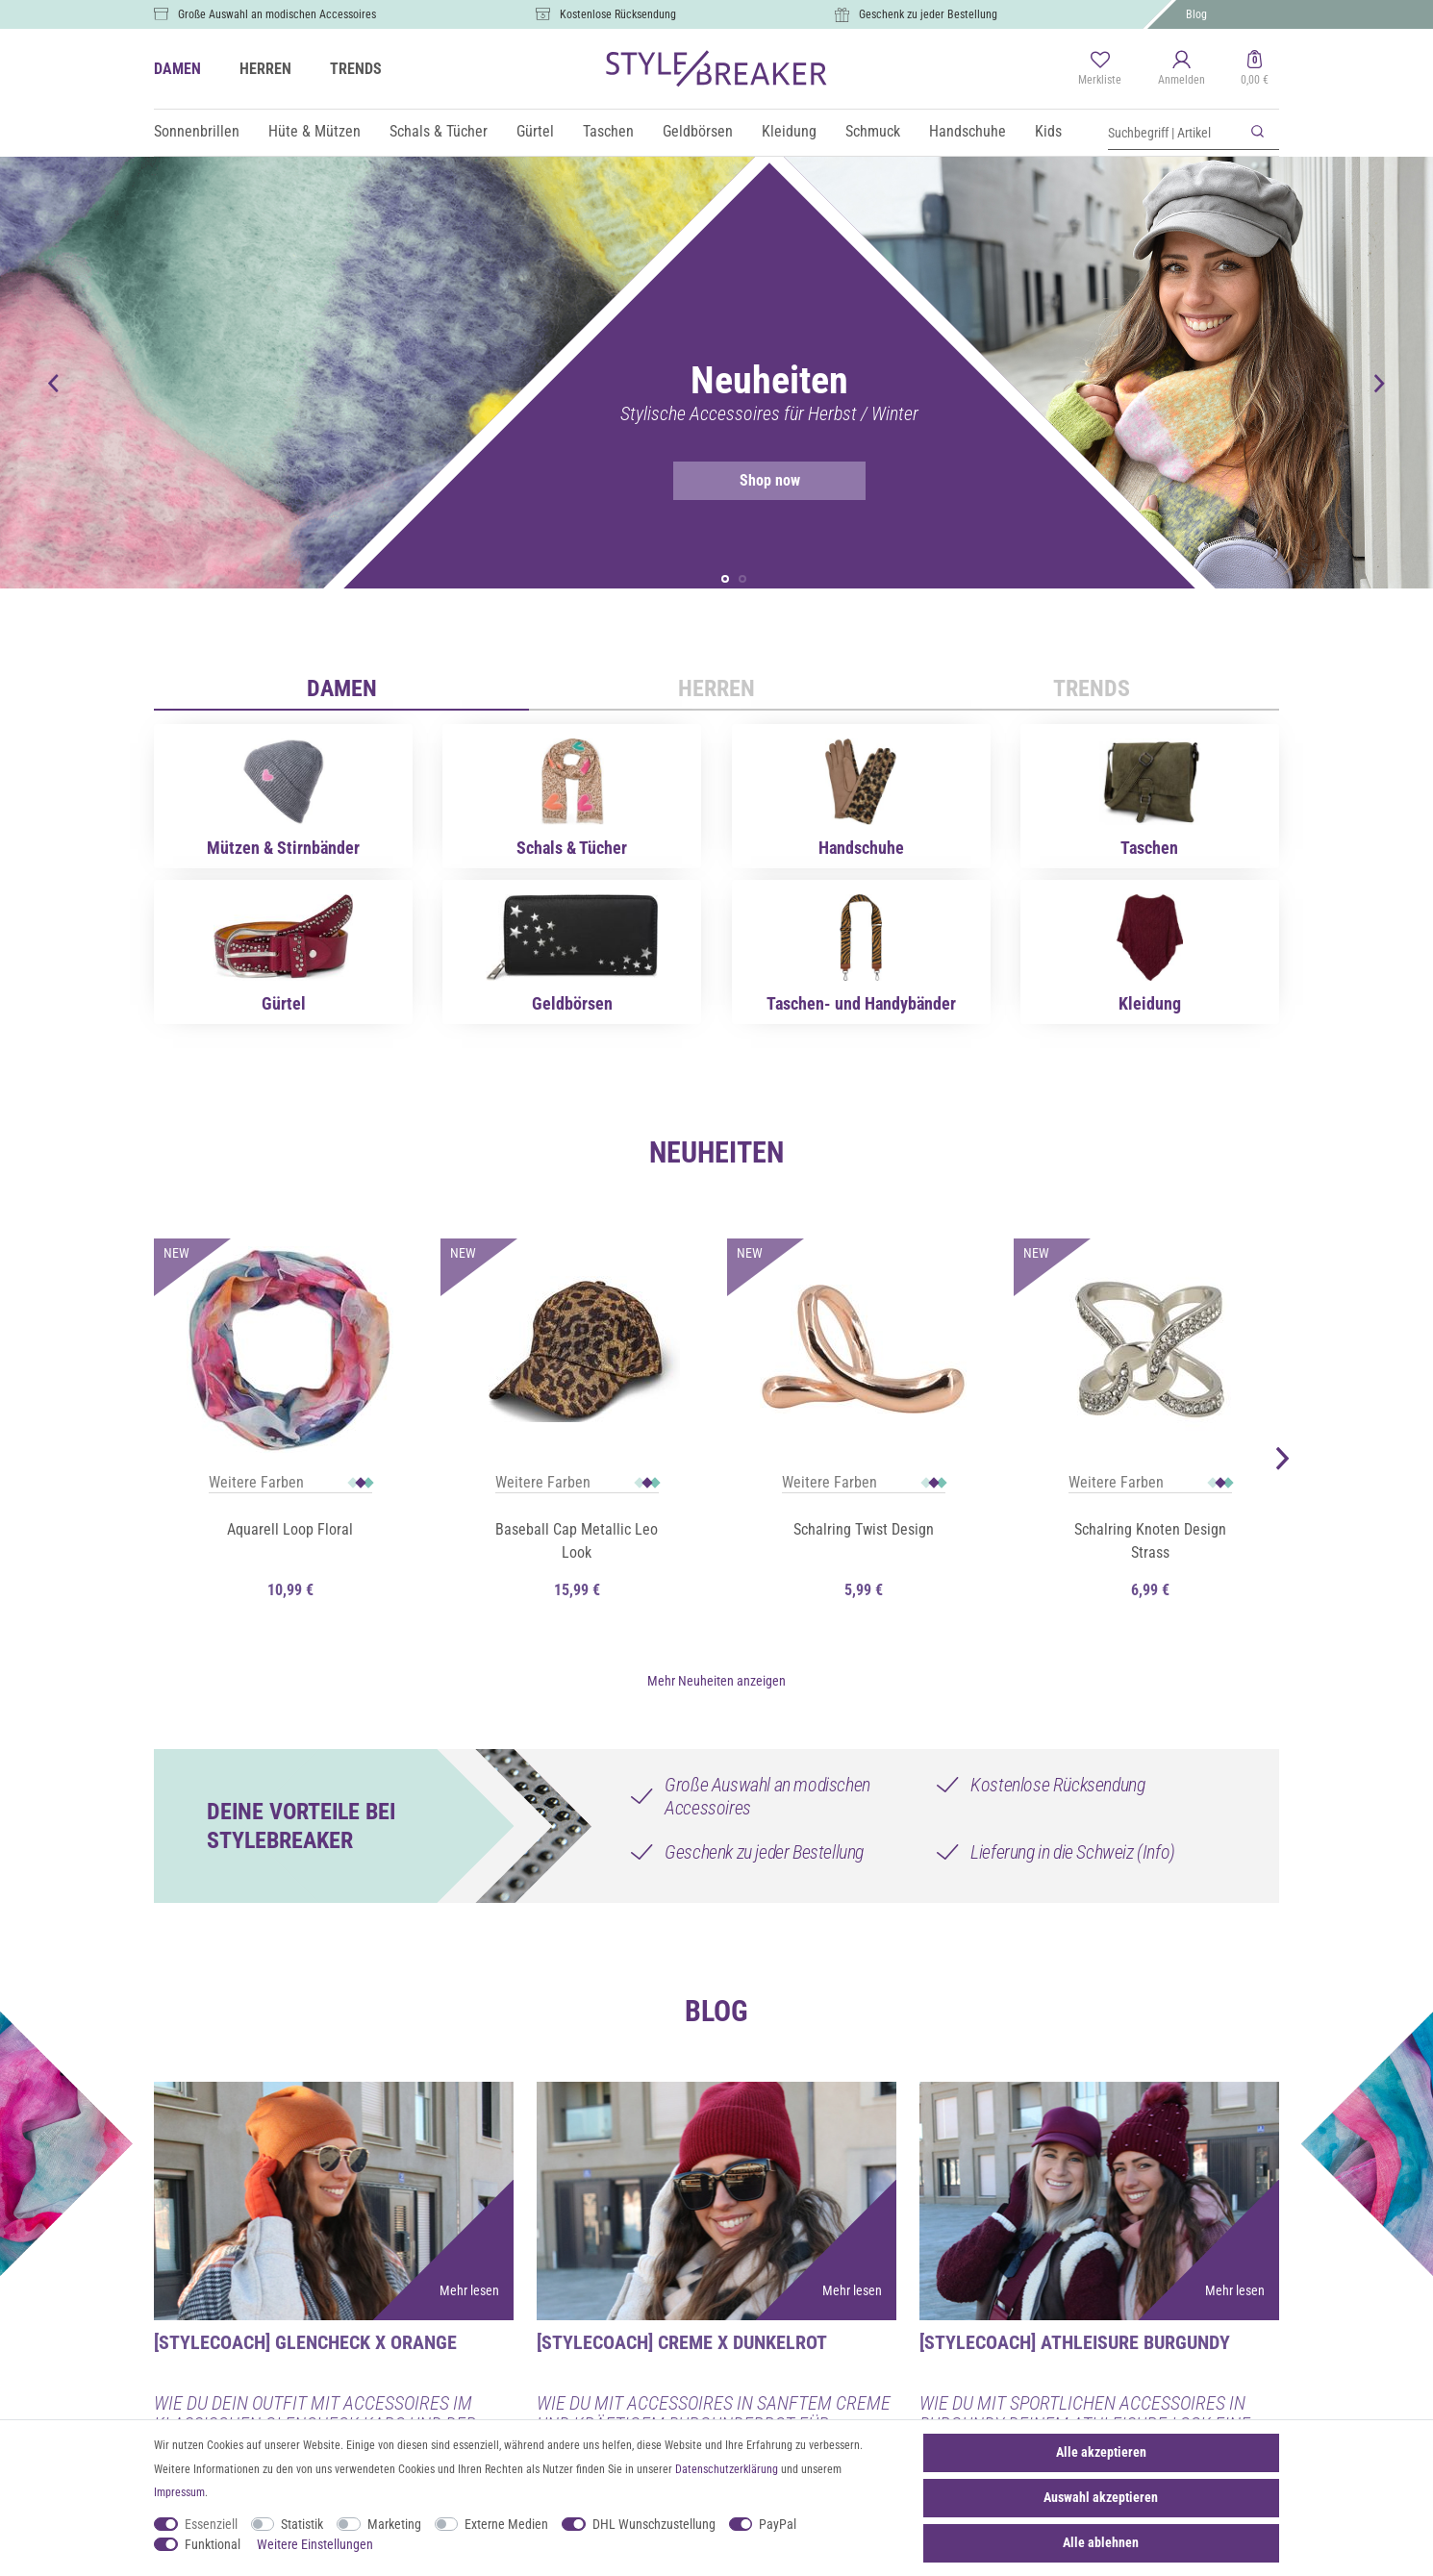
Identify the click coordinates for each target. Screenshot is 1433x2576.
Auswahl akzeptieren (1100, 2497)
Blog (1196, 14)
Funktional (212, 2544)
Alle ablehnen (1101, 2542)
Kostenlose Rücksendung (618, 14)
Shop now (736, 481)
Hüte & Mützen (314, 131)
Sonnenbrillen (196, 131)
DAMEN (177, 69)
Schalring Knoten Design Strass (1150, 1543)
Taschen (608, 131)
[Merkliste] (1099, 69)
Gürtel (535, 131)
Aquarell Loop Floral (290, 1532)
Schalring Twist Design (863, 1532)
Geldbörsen (698, 131)
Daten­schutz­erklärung (726, 2469)
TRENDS (356, 69)
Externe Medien (506, 2524)
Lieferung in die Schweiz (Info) (1072, 1849)
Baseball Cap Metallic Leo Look (576, 1543)
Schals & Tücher (439, 131)
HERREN (265, 69)
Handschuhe (967, 131)
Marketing (394, 2524)
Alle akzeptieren (1101, 2452)
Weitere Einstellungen (315, 2544)
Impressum (179, 2492)
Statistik (302, 2524)
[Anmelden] (1181, 69)
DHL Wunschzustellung (654, 2524)
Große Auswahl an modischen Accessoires (277, 14)
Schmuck (872, 131)
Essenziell (211, 2524)
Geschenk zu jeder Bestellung (928, 14)
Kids (1048, 131)
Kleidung (789, 131)
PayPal (777, 2524)
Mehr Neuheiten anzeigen (716, 1678)
